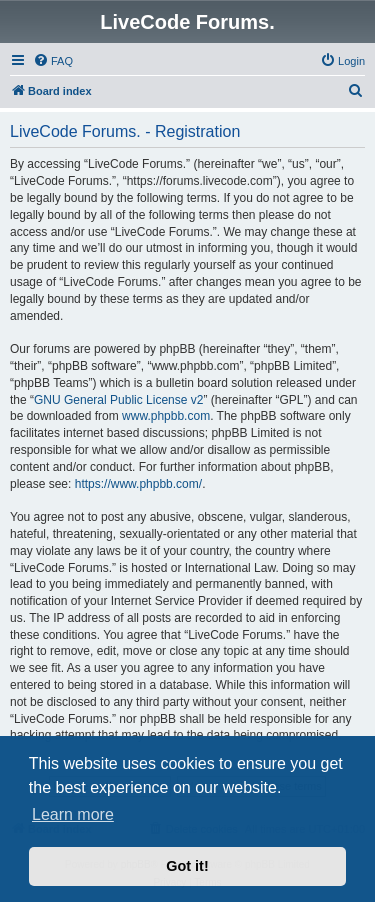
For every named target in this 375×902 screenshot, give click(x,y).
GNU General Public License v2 (118, 400)
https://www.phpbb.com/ (138, 484)
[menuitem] (53, 61)
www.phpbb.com (166, 416)
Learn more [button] (73, 814)
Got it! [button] (187, 866)
